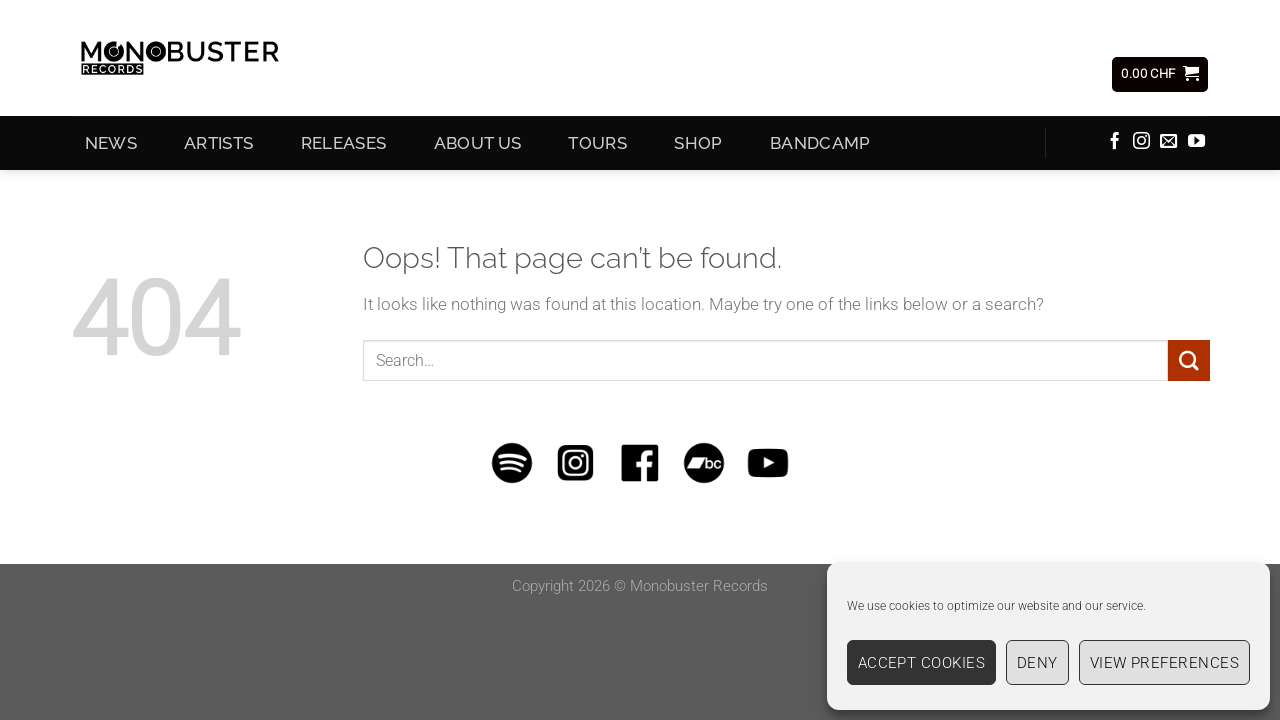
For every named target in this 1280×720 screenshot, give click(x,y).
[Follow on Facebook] (1114, 146)
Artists (218, 147)
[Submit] (1189, 364)
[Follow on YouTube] (1196, 146)
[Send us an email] (1168, 146)
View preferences (1164, 663)
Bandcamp (820, 147)
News (111, 147)
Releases (344, 147)
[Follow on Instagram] (1141, 146)
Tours (597, 147)
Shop (698, 147)
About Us (478, 147)
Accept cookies (921, 663)
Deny (1037, 663)
